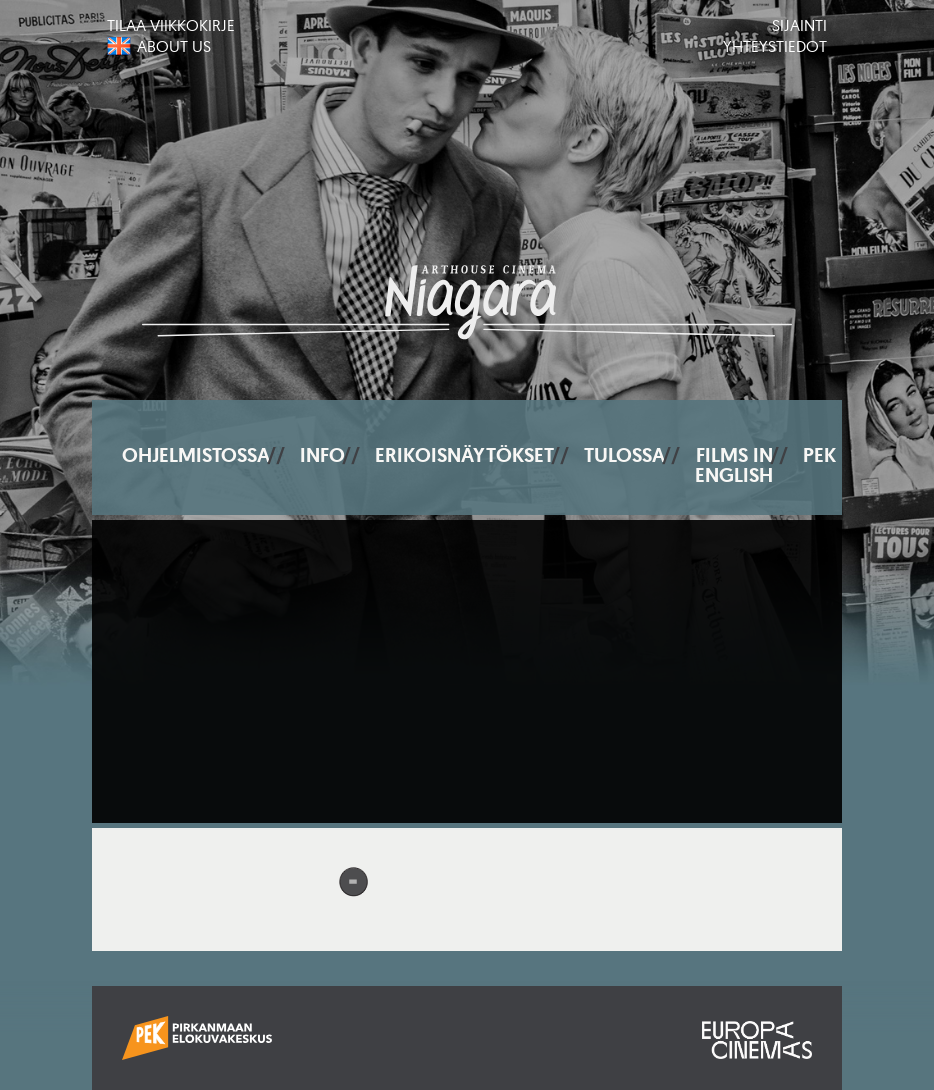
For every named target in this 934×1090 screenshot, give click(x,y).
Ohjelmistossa (196, 455)
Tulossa (624, 455)
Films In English (734, 465)
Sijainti (799, 25)
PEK (819, 455)
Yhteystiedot (775, 46)
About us (174, 46)
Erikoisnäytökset (464, 455)
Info (322, 455)
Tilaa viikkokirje (171, 25)
